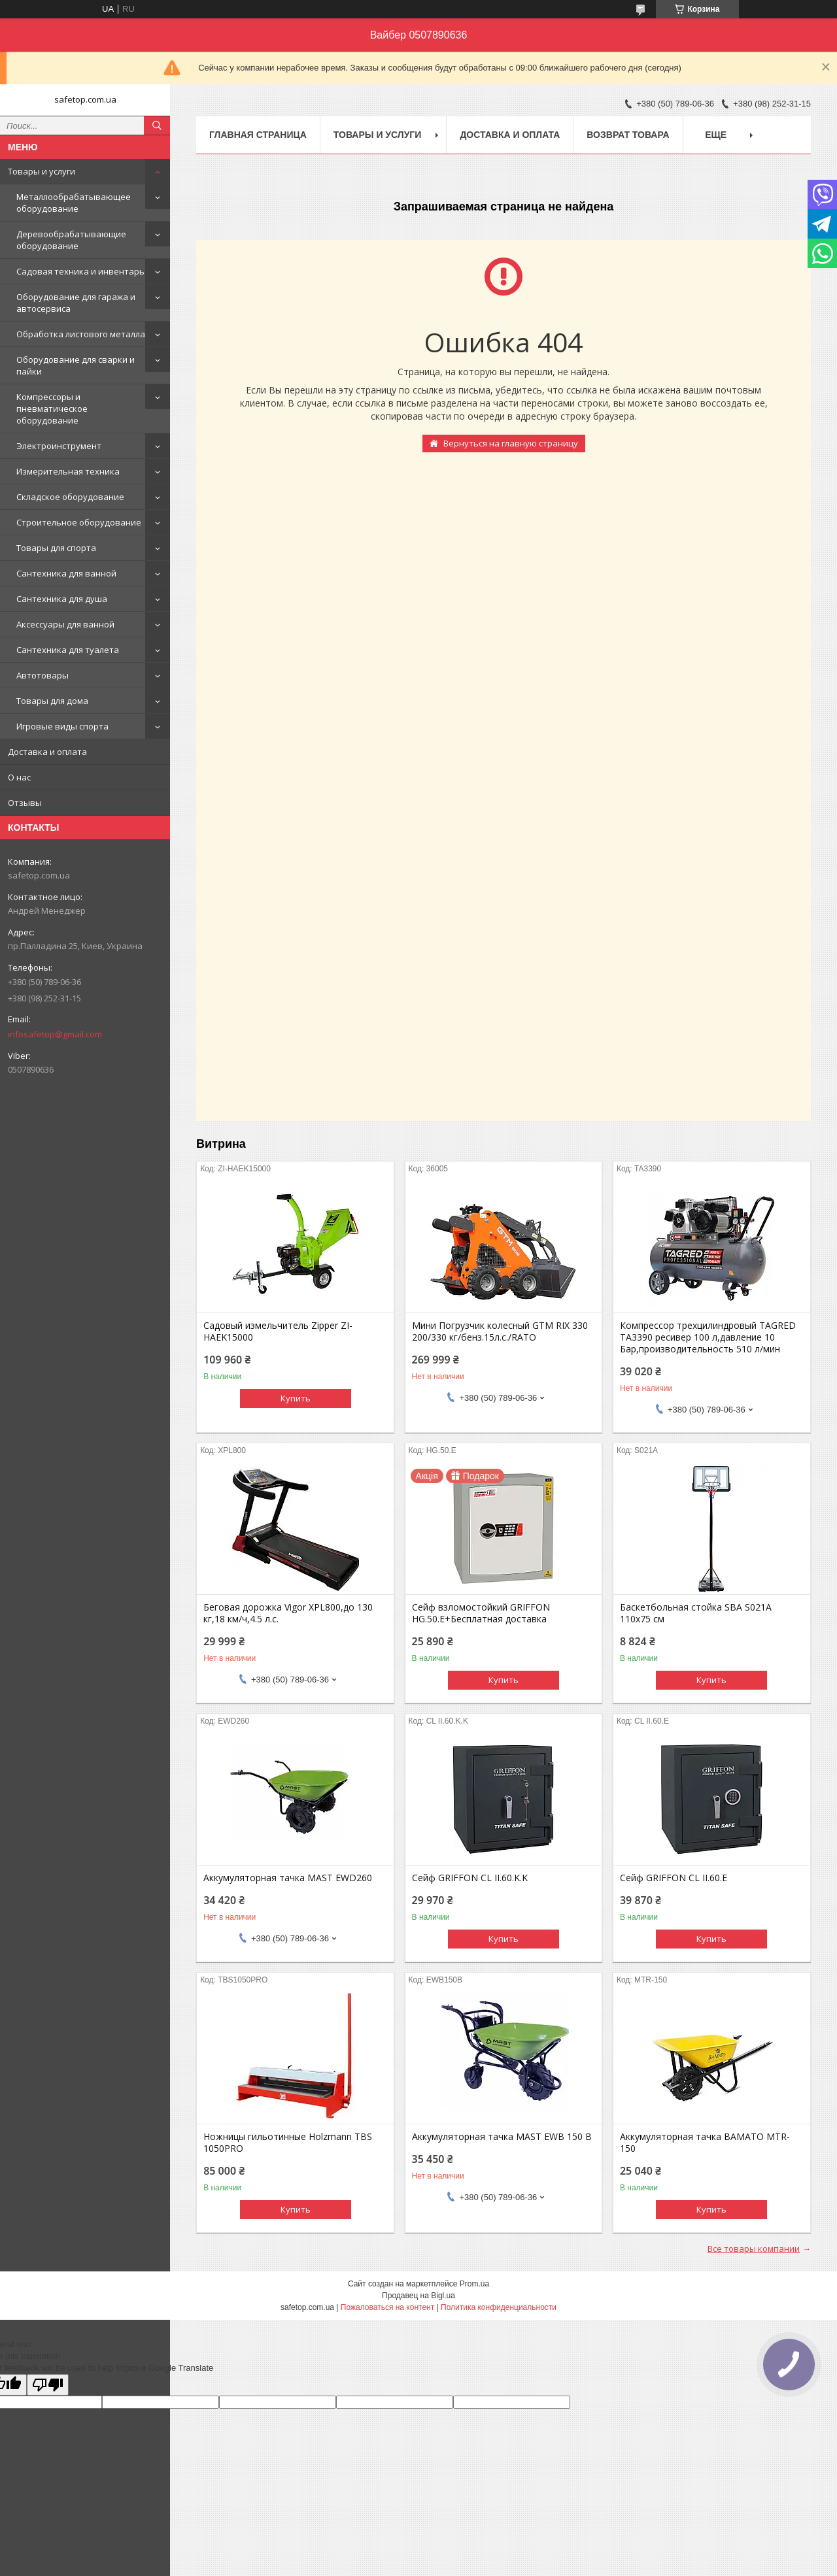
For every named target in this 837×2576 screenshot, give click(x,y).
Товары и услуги (41, 171)
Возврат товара (628, 134)
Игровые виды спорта (62, 726)
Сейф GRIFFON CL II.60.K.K (470, 1878)
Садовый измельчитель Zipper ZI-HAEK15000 (277, 1331)
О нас (19, 777)
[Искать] (157, 125)
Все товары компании (754, 2248)
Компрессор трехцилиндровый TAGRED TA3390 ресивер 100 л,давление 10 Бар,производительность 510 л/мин (708, 1337)
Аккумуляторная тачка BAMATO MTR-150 (705, 2142)
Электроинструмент (58, 446)
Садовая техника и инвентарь (80, 271)
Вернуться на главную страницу (510, 443)
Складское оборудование (70, 497)
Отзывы (25, 803)
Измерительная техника (68, 471)
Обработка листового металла (80, 334)
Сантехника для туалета (67, 650)
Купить (296, 1398)
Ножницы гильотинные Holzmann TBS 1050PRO (287, 2142)
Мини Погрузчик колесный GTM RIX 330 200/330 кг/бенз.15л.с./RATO (500, 1331)
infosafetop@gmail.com (55, 1034)
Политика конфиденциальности (498, 2307)
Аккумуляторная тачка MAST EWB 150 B (502, 2137)
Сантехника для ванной (66, 573)
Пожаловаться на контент (387, 2307)
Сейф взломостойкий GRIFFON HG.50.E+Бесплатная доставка (481, 1613)
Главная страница (258, 134)
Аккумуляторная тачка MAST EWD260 (287, 1878)
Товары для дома (52, 701)
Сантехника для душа (61, 599)
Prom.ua (474, 2283)
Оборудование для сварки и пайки (75, 365)
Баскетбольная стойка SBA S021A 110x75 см (696, 1613)
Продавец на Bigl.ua (418, 2295)
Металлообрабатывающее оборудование (73, 202)
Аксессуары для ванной (65, 624)
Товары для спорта (56, 548)
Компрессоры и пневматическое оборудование (52, 408)
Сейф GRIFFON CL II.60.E (673, 1878)
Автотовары (42, 675)
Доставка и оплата (47, 752)
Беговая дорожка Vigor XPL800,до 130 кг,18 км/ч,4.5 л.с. (288, 1613)
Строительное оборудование (78, 522)
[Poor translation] (48, 2385)
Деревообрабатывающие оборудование (71, 240)
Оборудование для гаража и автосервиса (75, 302)
